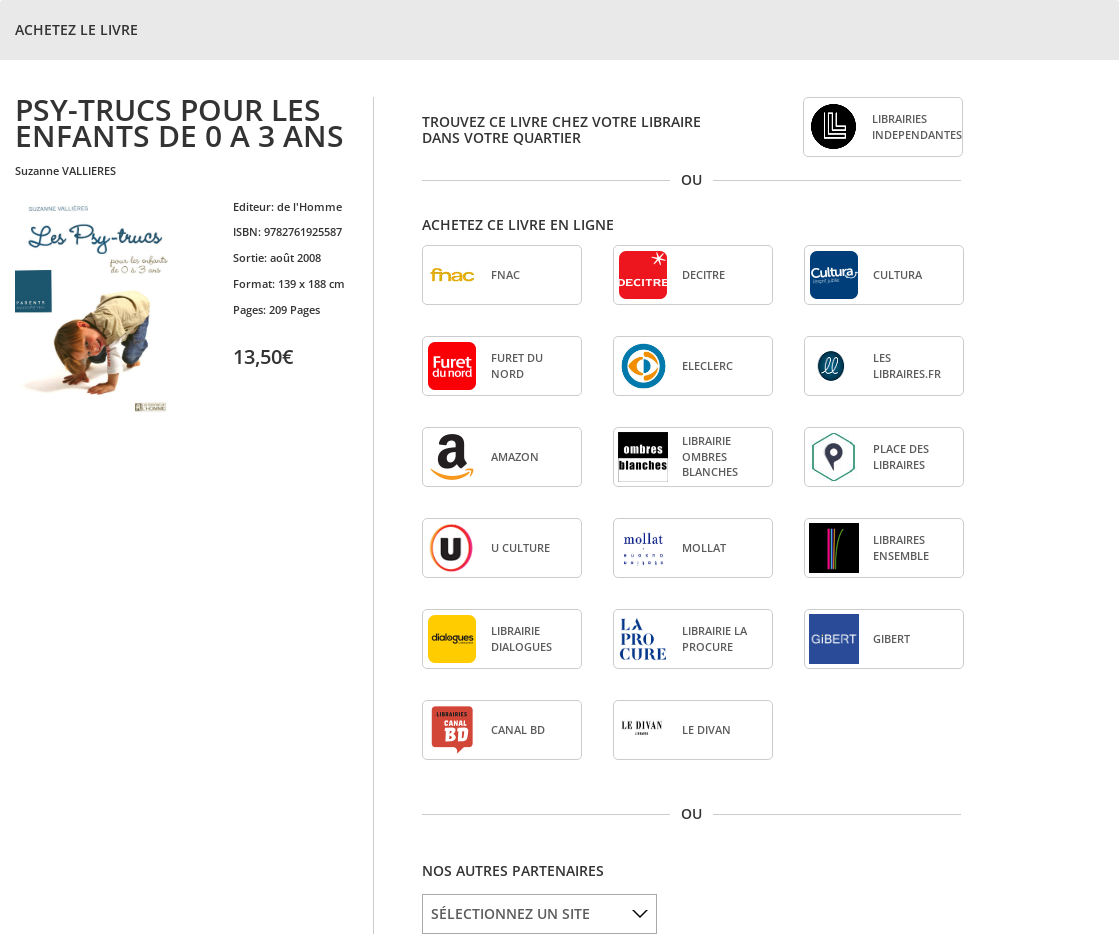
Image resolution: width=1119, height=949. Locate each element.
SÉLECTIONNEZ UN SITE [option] (510, 913)
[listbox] (539, 914)
